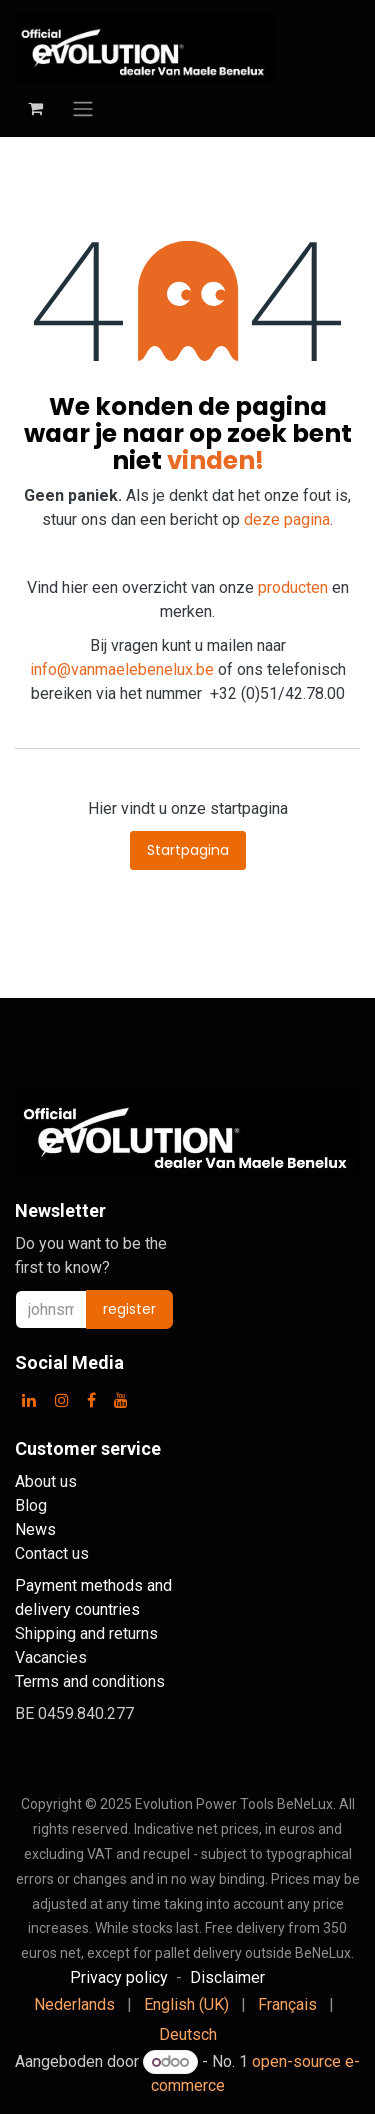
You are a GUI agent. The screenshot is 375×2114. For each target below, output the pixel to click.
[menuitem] (74, 2005)
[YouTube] (121, 1400)
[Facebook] (91, 1400)
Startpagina (188, 850)
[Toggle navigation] (83, 108)
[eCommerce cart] (35, 108)
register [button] (129, 1309)
